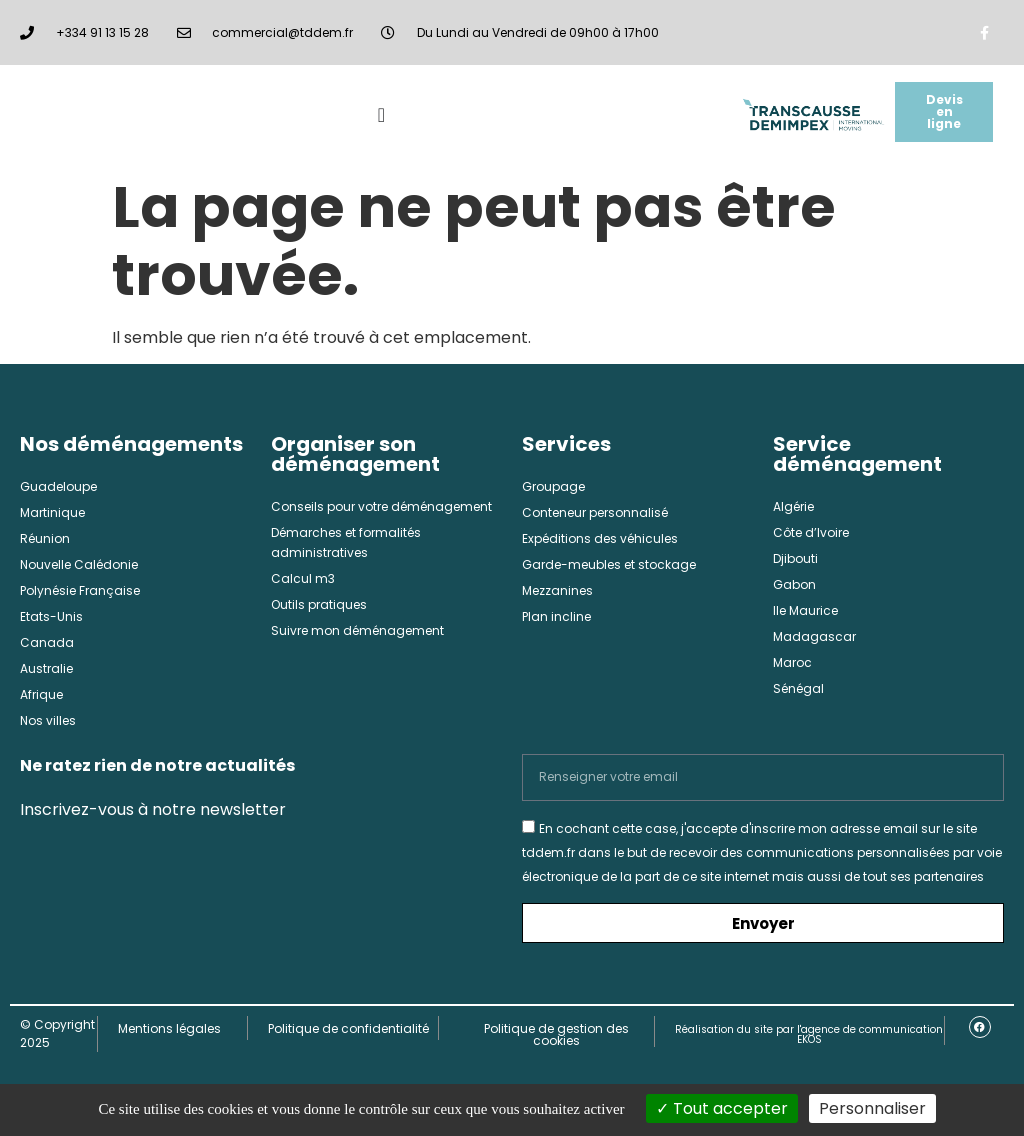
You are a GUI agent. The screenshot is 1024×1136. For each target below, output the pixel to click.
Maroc (792, 662)
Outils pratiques (319, 604)
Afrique (41, 694)
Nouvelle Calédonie (79, 564)
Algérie (793, 506)
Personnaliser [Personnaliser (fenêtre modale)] (872, 1108)
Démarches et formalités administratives (346, 542)
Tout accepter (722, 1108)
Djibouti (795, 558)
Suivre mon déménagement (357, 630)
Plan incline (556, 616)
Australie (46, 668)
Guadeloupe (58, 486)
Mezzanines (557, 590)
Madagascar (814, 636)
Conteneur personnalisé (595, 512)
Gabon (794, 584)
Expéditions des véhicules (600, 538)
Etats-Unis (51, 616)
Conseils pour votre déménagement (381, 506)
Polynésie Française (80, 590)
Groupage (553, 486)
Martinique (52, 512)
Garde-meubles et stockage (609, 564)
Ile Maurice (805, 610)
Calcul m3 (303, 578)
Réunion (45, 538)
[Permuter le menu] (381, 115)
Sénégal (798, 688)
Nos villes (48, 720)
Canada (47, 642)
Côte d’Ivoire (811, 532)
